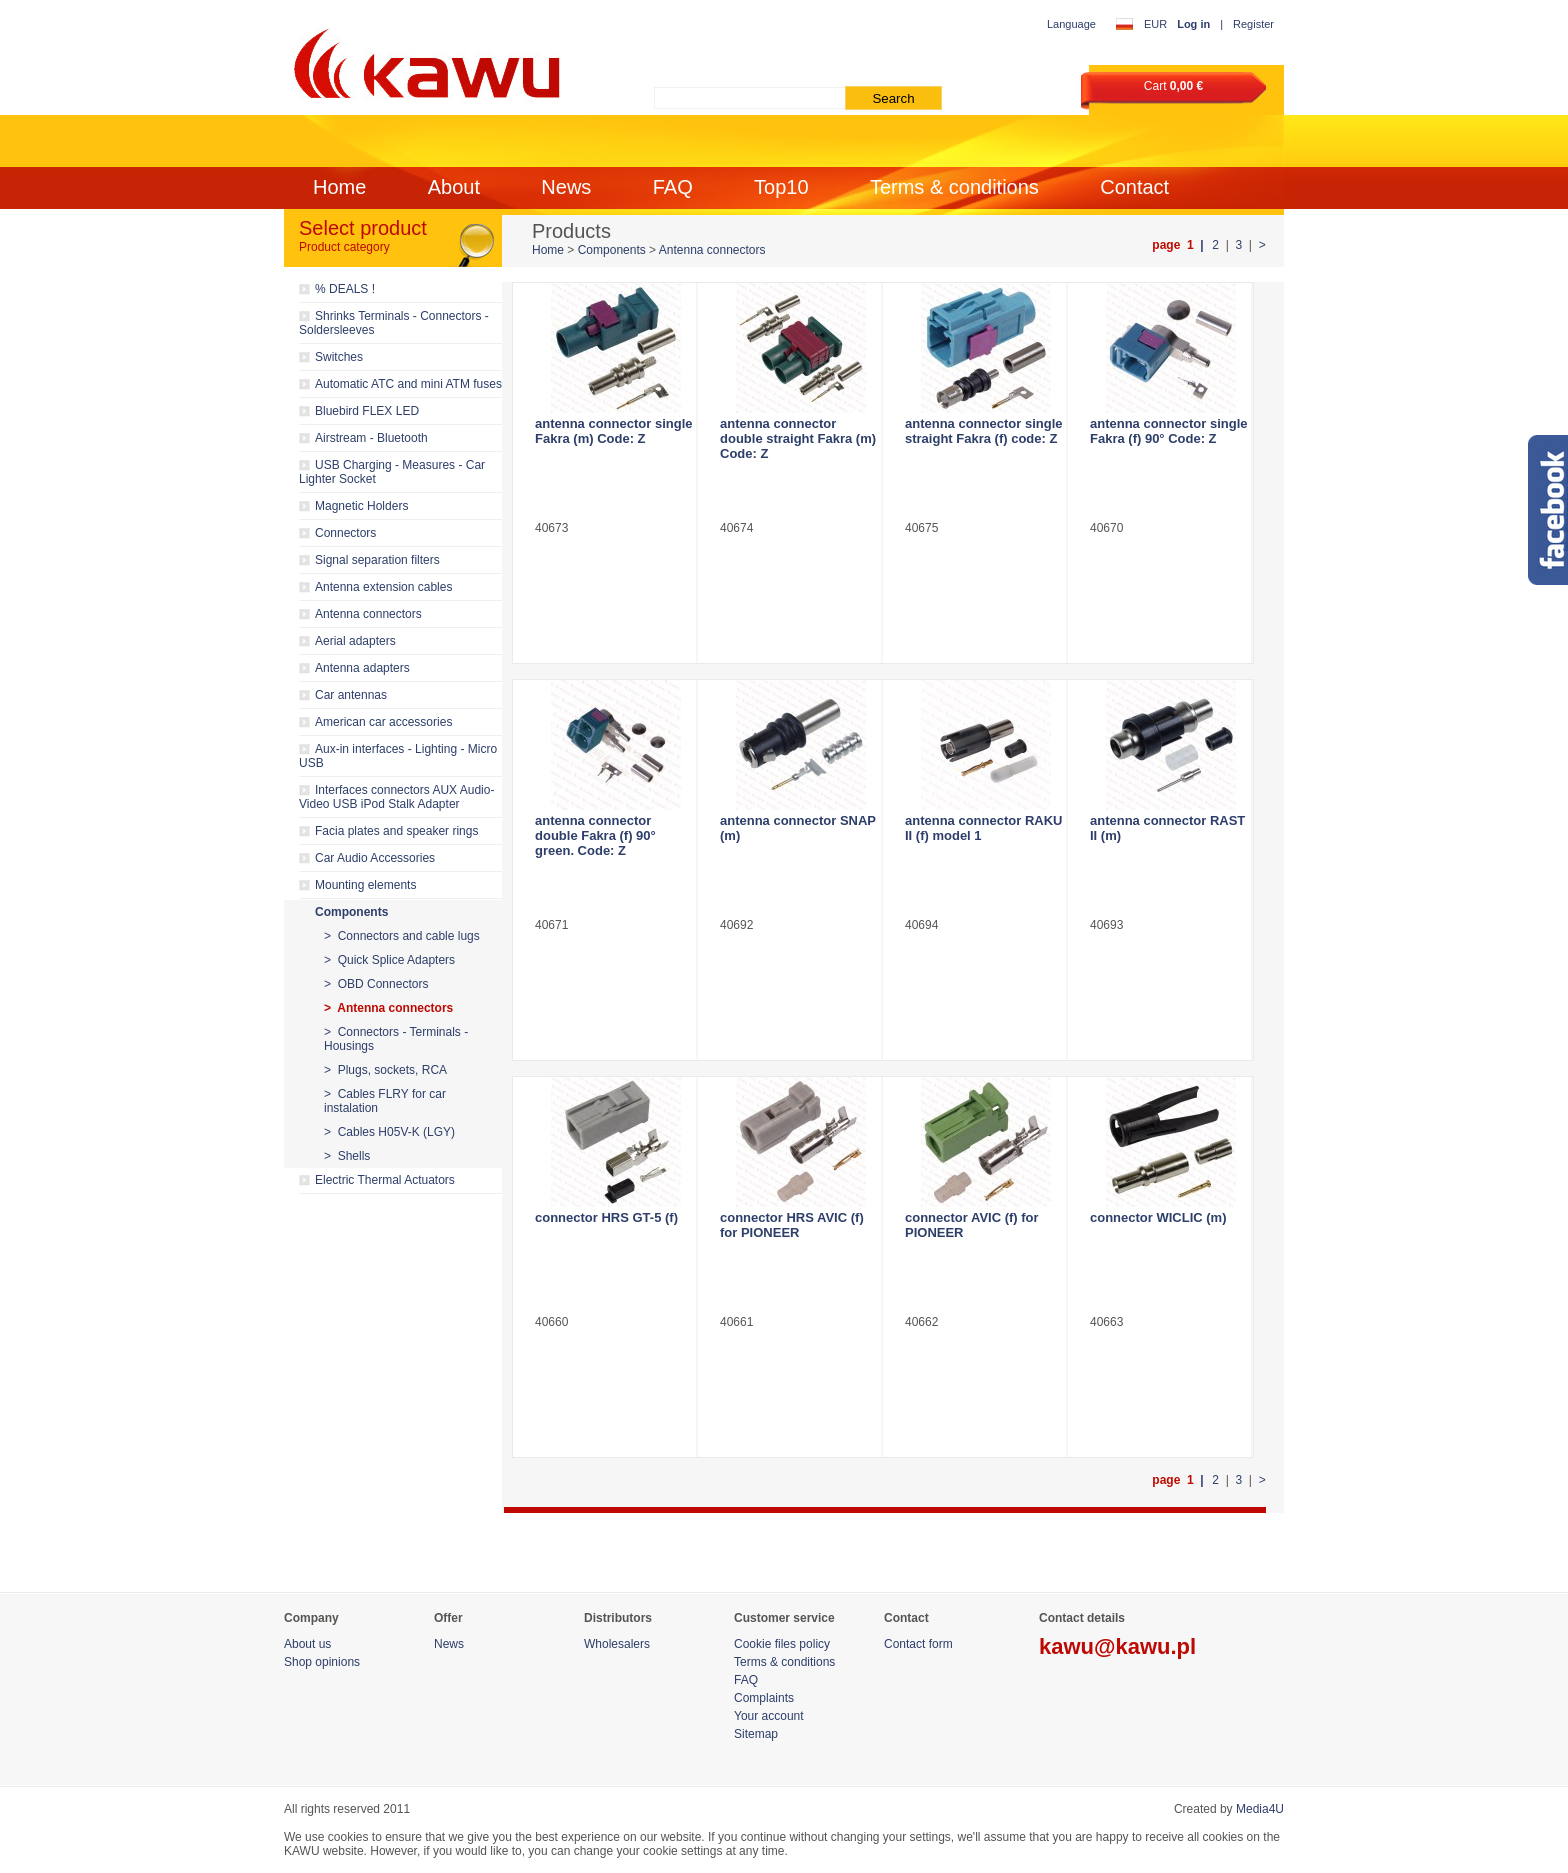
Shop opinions (322, 1662)
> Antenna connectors (388, 1008)
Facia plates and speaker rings (396, 831)
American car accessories (383, 722)
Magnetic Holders (361, 506)
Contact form (918, 1644)
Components (351, 912)
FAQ (673, 187)
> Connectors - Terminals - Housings (396, 1039)
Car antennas (351, 695)
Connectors (345, 533)
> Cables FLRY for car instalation (385, 1101)
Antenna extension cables (383, 587)
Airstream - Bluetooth (371, 438)
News (566, 187)
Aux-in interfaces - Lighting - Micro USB (398, 756)
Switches (339, 357)
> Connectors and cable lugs (402, 936)
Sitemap (756, 1734)
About (454, 187)
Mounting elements (365, 885)
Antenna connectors (368, 614)
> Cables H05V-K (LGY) (389, 1132)
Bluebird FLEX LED (367, 411)
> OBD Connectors (376, 984)
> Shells (347, 1156)
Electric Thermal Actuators (385, 1180)
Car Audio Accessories (375, 858)
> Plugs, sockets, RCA (385, 1070)
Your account (769, 1716)
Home (339, 187)
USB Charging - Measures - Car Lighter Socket (392, 472)
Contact (1134, 187)
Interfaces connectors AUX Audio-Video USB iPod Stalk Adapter (396, 797)
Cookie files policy (782, 1644)
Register (1253, 24)
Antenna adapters (362, 668)
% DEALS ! (345, 289)
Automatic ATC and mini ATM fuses (408, 384)
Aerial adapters (355, 641)
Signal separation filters (377, 560)
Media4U (1260, 1809)
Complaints (764, 1698)
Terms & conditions (954, 187)
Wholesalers (617, 1644)
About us (307, 1644)
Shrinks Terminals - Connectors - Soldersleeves (394, 323)
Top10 (781, 187)
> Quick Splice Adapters (389, 960)
